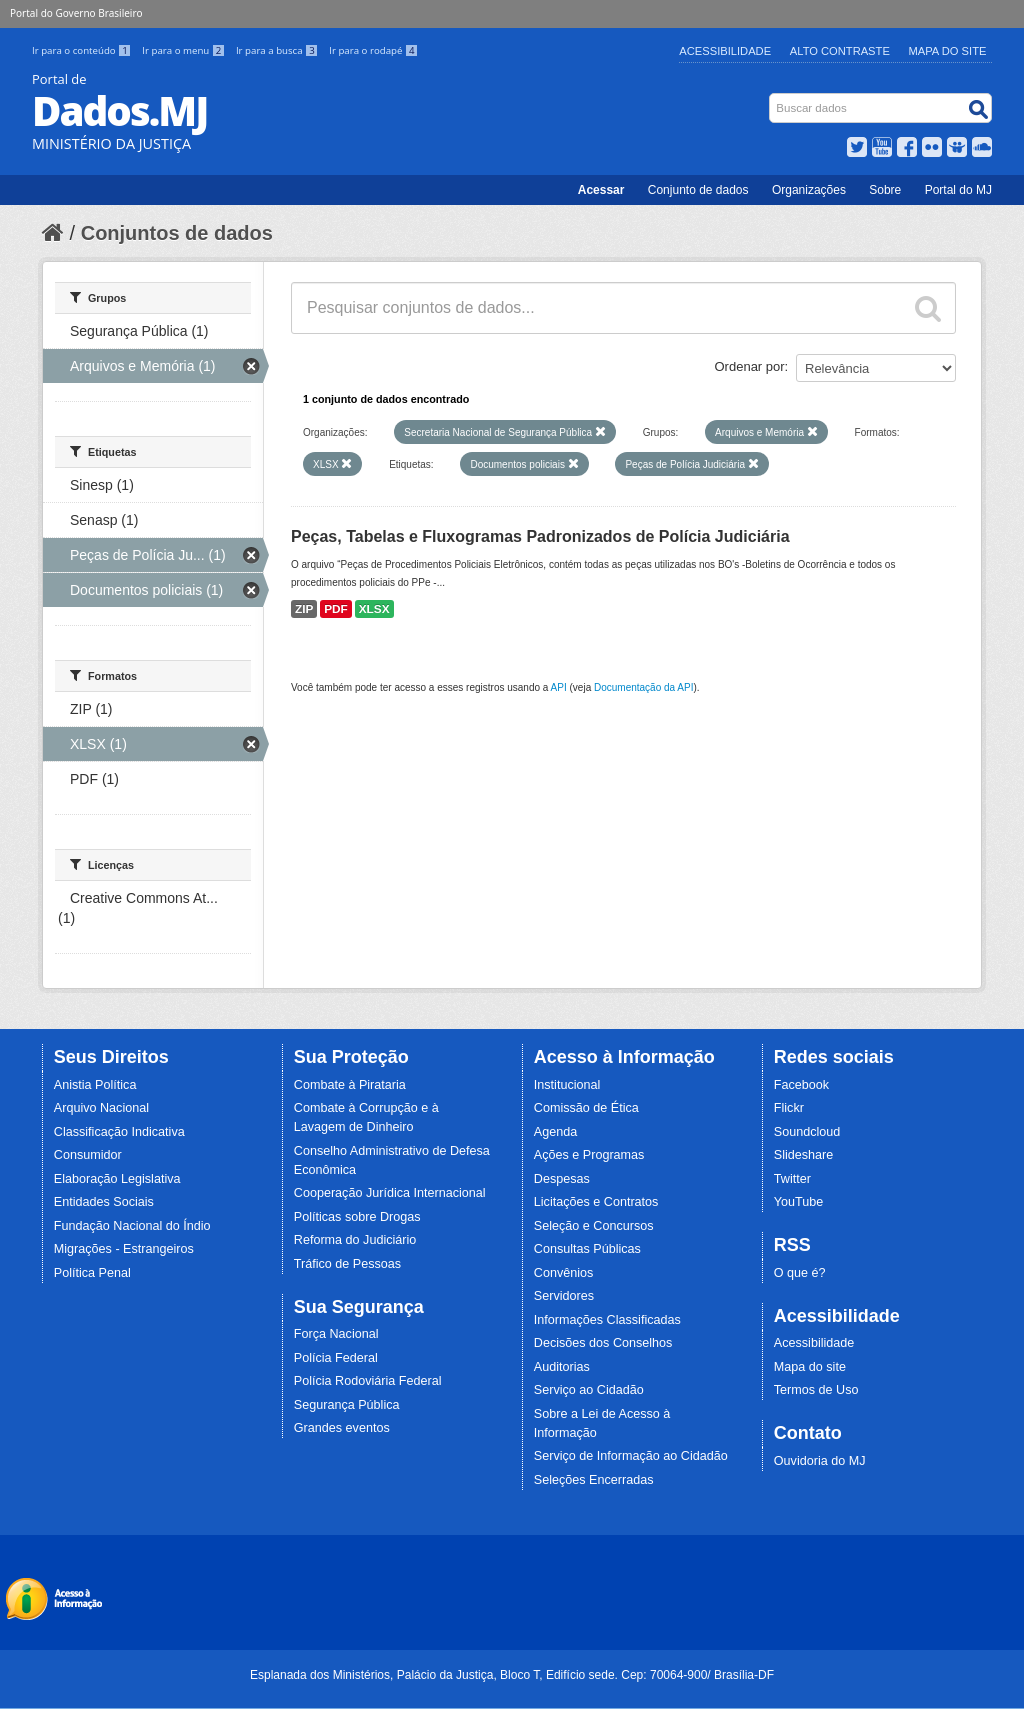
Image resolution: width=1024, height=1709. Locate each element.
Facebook (801, 1085)
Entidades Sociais (104, 1202)
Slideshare (804, 1155)
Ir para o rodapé (373, 50)
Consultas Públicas (587, 1249)
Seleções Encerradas (594, 1480)
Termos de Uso (816, 1390)
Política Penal (92, 1273)
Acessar (601, 190)
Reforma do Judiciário (355, 1240)
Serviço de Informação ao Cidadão (631, 1456)
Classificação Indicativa (119, 1132)
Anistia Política (95, 1085)
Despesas (562, 1179)
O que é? (800, 1273)
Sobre (885, 190)
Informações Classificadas (607, 1320)
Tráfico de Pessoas (347, 1264)
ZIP (304, 609)
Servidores (564, 1296)
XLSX (374, 609)
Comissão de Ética (586, 1108)
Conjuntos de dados (177, 233)
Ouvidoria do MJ (820, 1461)
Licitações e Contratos (596, 1202)
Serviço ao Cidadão (589, 1390)
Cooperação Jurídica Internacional (390, 1193)
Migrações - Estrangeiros (124, 1249)
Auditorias (562, 1367)
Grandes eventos (342, 1428)
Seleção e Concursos (594, 1226)
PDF (336, 609)
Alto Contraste (840, 51)
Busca (771, 97)
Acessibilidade (725, 51)
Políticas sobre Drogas (357, 1217)
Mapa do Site (948, 51)
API (559, 687)
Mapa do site (810, 1367)
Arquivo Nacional (101, 1108)
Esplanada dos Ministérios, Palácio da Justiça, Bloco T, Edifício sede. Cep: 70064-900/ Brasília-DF (512, 1675)
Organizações (809, 190)
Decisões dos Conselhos (603, 1343)
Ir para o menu (185, 50)
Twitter (792, 1179)
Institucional (567, 1085)
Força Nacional (336, 1334)
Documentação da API (644, 687)
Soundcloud (807, 1132)
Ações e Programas (589, 1155)
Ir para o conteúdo (83, 50)
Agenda (555, 1132)
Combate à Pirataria (350, 1085)
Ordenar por (750, 366)
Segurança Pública (347, 1405)
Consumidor (88, 1155)
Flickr (789, 1108)
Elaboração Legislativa (117, 1179)
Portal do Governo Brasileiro (76, 13)
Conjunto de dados (698, 190)
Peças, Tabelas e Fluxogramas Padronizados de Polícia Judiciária (540, 536)
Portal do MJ (958, 190)
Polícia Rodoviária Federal (368, 1381)
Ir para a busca (278, 50)
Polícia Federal (336, 1358)
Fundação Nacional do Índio (132, 1226)
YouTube (799, 1202)
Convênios (564, 1273)
